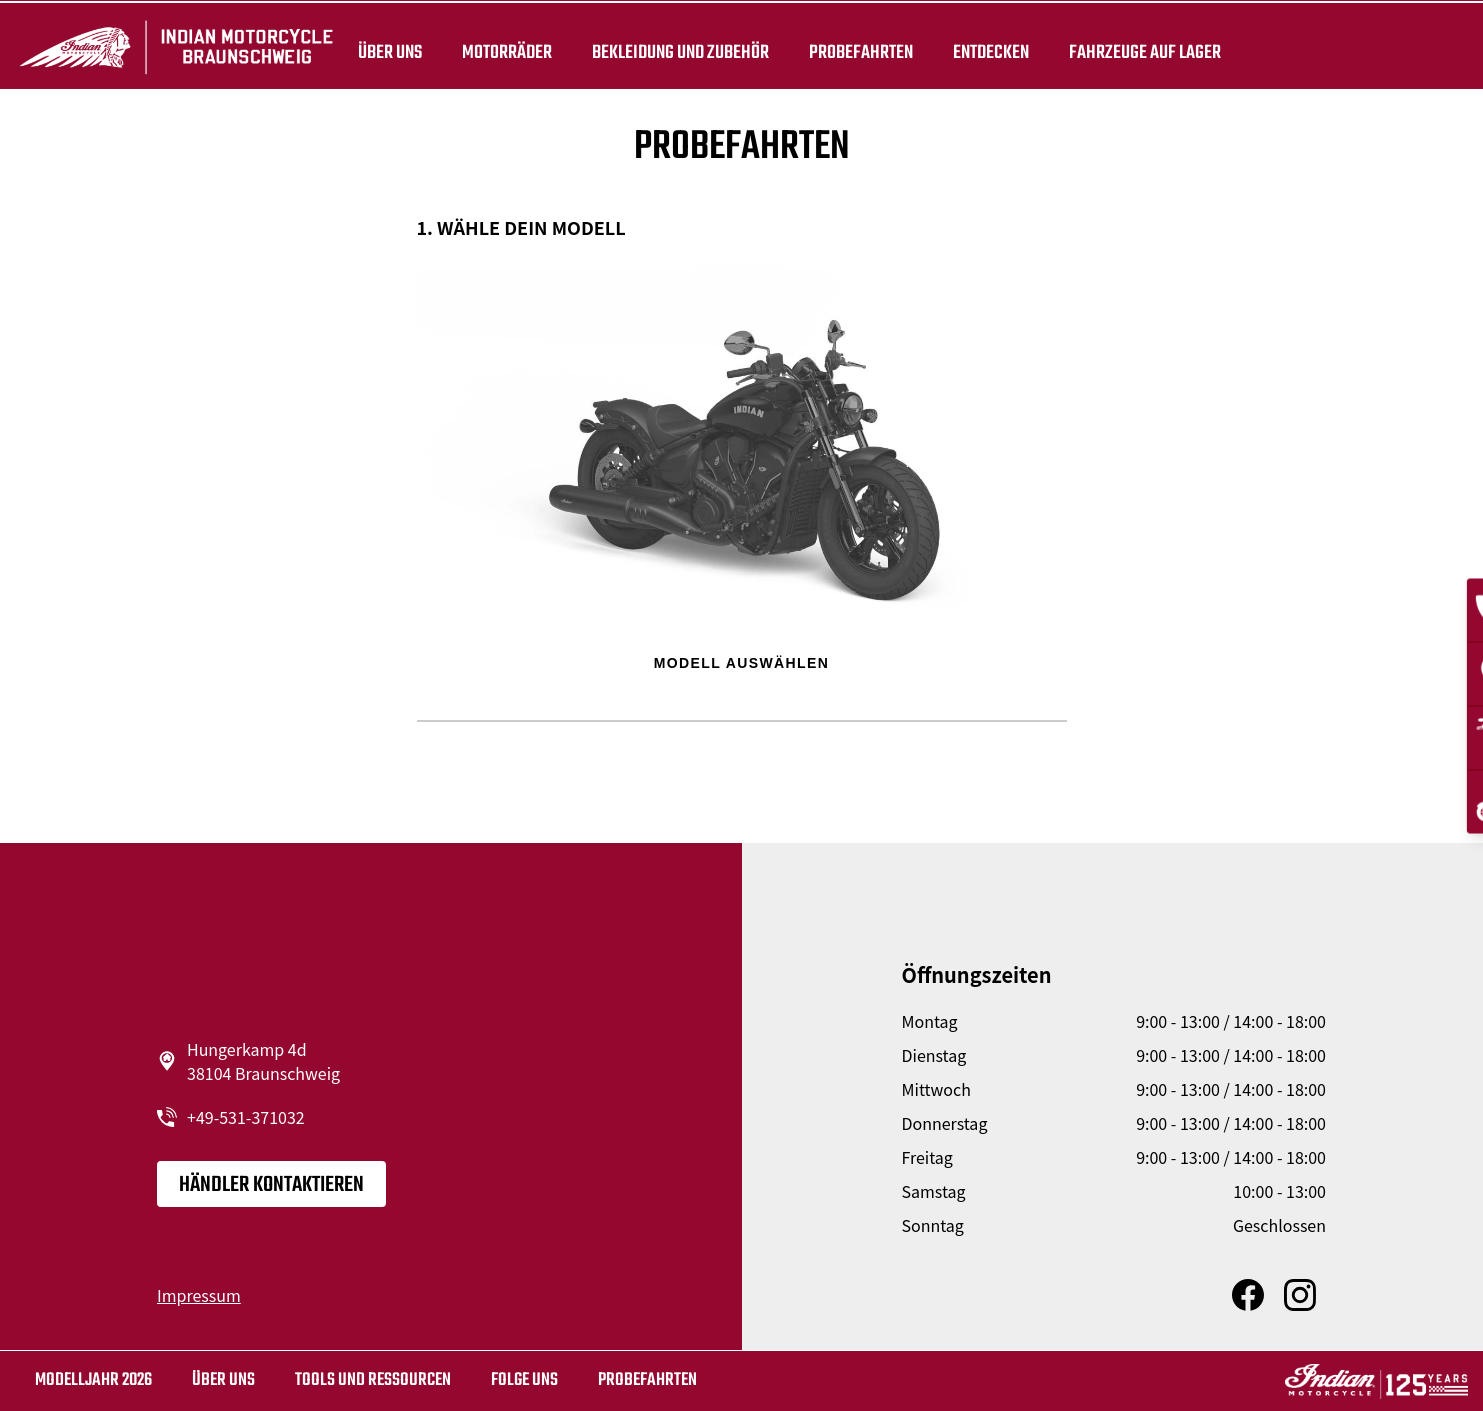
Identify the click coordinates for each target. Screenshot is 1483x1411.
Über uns (390, 52)
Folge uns (524, 1380)
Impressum (199, 1295)
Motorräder (507, 52)
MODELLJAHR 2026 (93, 1380)
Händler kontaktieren (271, 1185)
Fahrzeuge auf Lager (1145, 52)
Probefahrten (861, 52)
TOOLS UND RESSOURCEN (373, 1380)
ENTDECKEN (991, 52)
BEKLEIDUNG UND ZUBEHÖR (680, 52)
